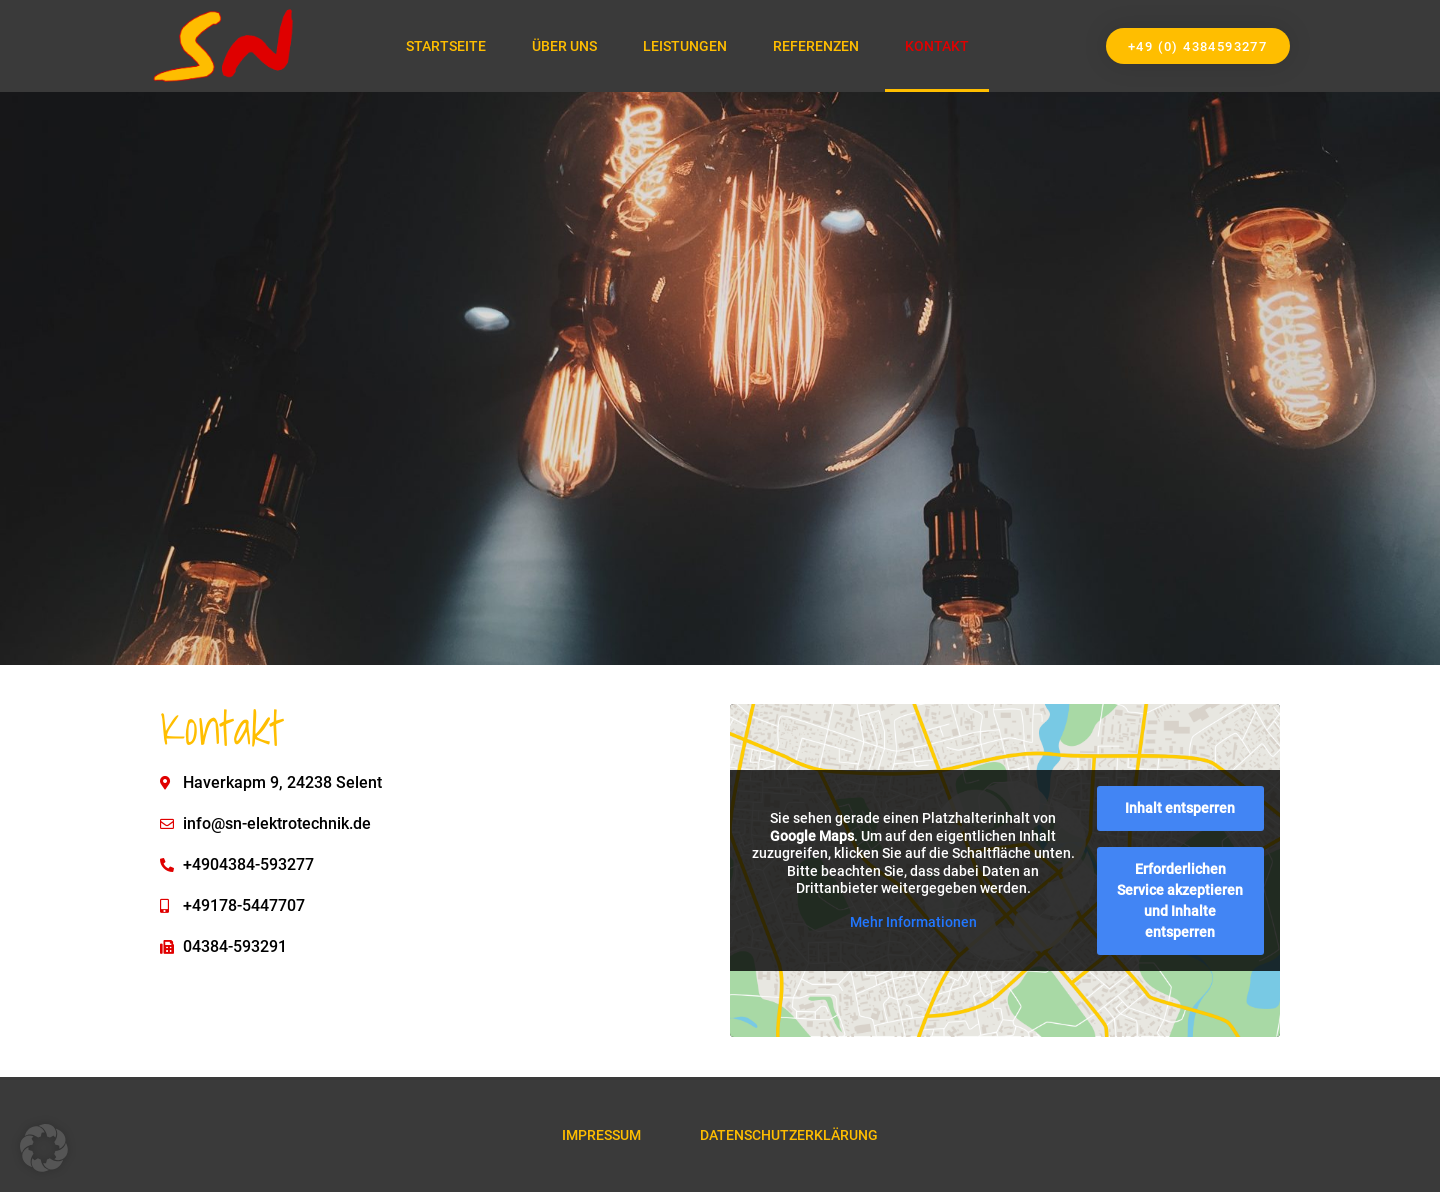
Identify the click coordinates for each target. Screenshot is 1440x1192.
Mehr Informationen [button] (913, 921)
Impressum (601, 1135)
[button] (44, 1148)
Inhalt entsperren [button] (1180, 808)
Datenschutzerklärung (790, 1135)
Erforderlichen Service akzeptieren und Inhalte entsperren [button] (1180, 900)
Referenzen (816, 46)
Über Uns (564, 46)
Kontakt (937, 46)
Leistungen (685, 46)
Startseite (446, 46)
